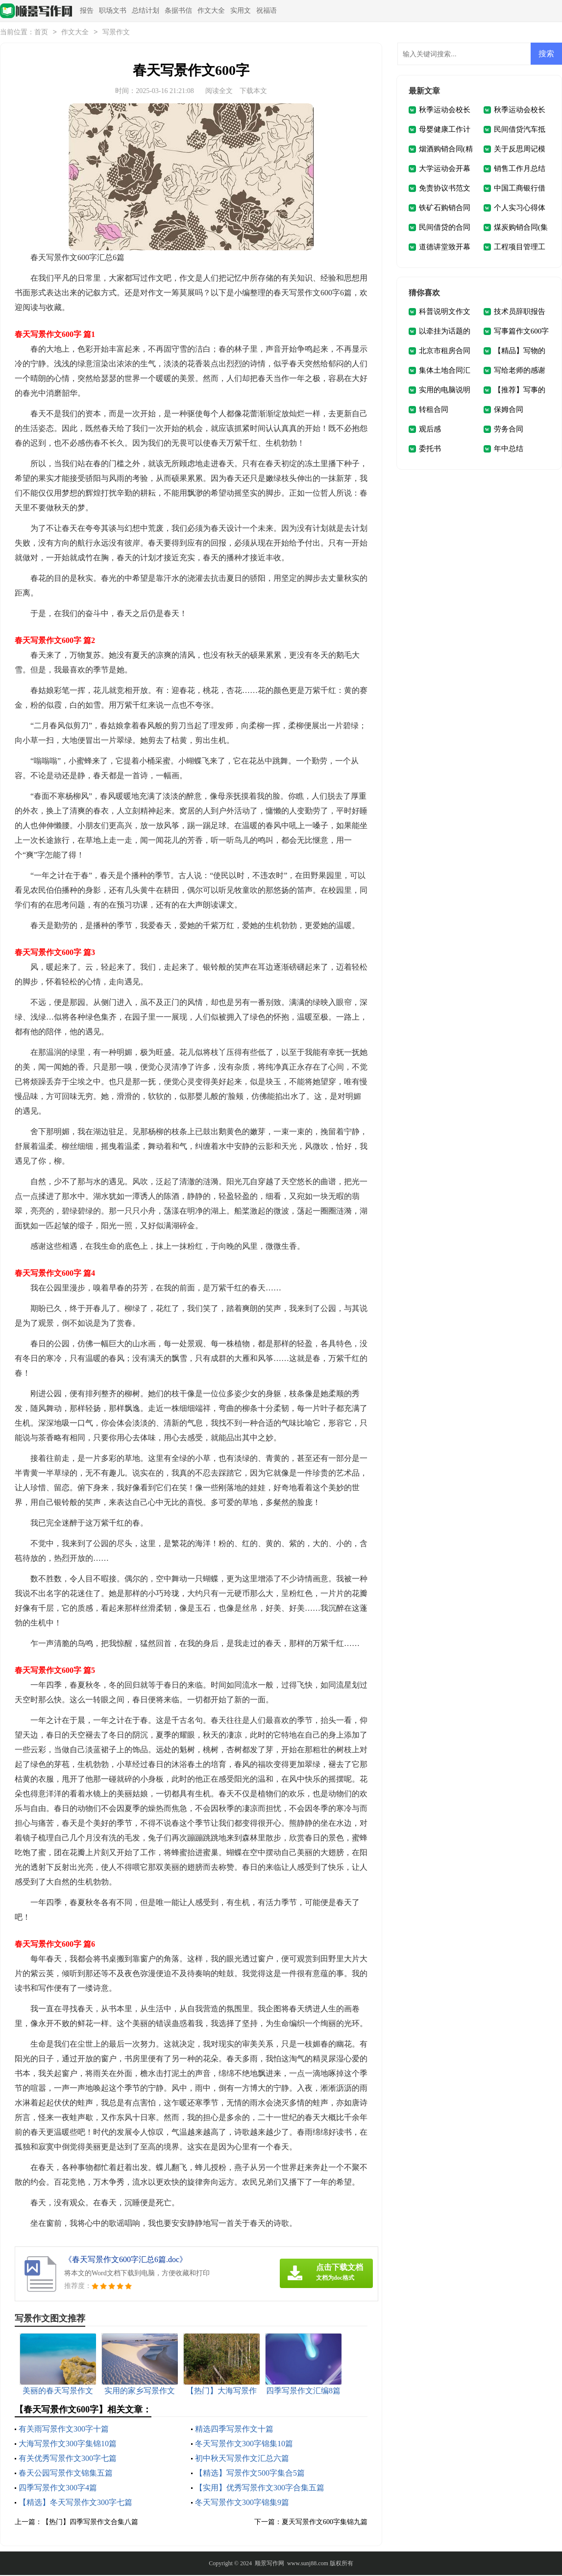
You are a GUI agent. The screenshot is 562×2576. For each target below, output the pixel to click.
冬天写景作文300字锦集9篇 (242, 2503)
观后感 (430, 430)
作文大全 (211, 10)
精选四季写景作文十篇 (234, 2430)
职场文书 (112, 10)
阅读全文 (219, 91)
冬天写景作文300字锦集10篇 (244, 2444)
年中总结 (508, 449)
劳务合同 (508, 430)
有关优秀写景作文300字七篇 (68, 2459)
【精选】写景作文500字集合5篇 (250, 2474)
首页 (41, 33)
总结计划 (145, 10)
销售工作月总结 (519, 169)
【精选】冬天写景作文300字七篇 (75, 2503)
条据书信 (178, 10)
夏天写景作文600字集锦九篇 (324, 2523)
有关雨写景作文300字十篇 (64, 2430)
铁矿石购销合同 (444, 209)
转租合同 (433, 410)
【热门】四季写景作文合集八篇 (90, 2523)
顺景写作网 (269, 2564)
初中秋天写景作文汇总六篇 (242, 2459)
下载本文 (253, 91)
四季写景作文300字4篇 (58, 2488)
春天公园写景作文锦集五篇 (66, 2474)
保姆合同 (508, 410)
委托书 (430, 449)
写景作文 (116, 33)
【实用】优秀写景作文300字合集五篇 (259, 2488)
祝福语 (266, 10)
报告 (87, 10)
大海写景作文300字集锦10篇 (68, 2444)
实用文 (240, 10)
